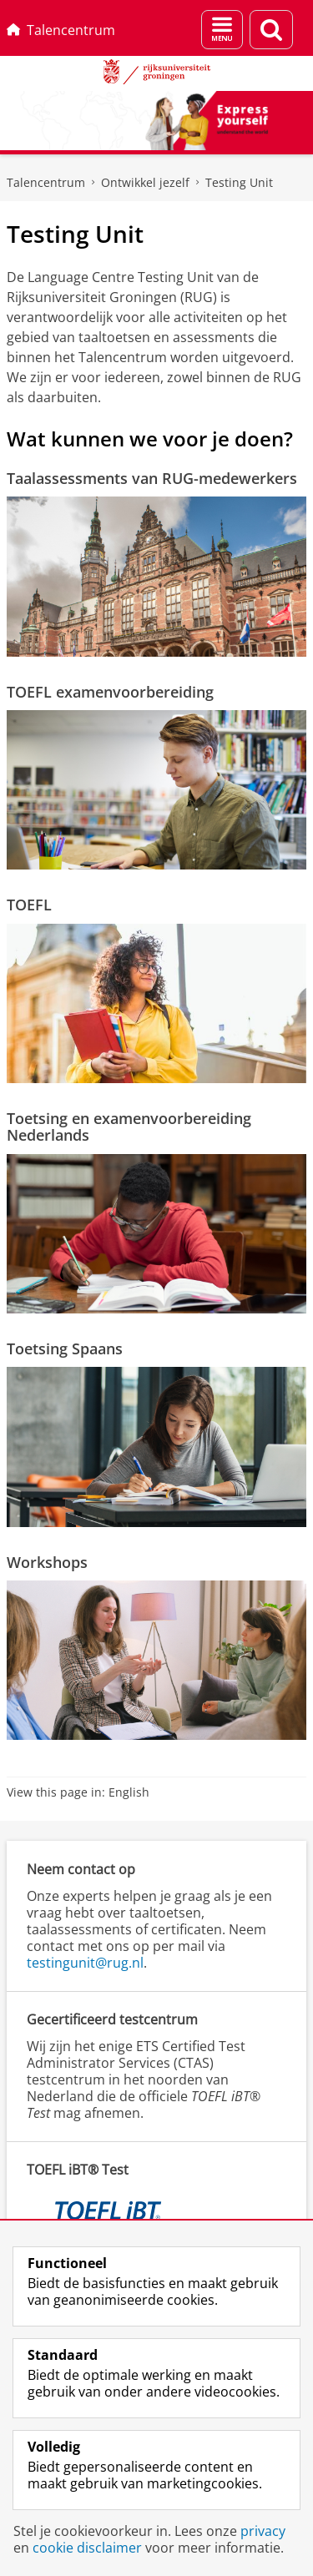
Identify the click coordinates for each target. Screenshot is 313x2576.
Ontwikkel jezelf (145, 182)
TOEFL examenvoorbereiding (110, 692)
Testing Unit (239, 182)
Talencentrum (61, 30)
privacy (262, 2531)
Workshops (47, 1562)
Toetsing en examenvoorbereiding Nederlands (129, 1126)
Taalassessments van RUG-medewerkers (152, 478)
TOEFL (29, 905)
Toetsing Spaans (65, 1348)
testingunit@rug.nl (85, 1962)
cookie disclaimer (87, 2547)
